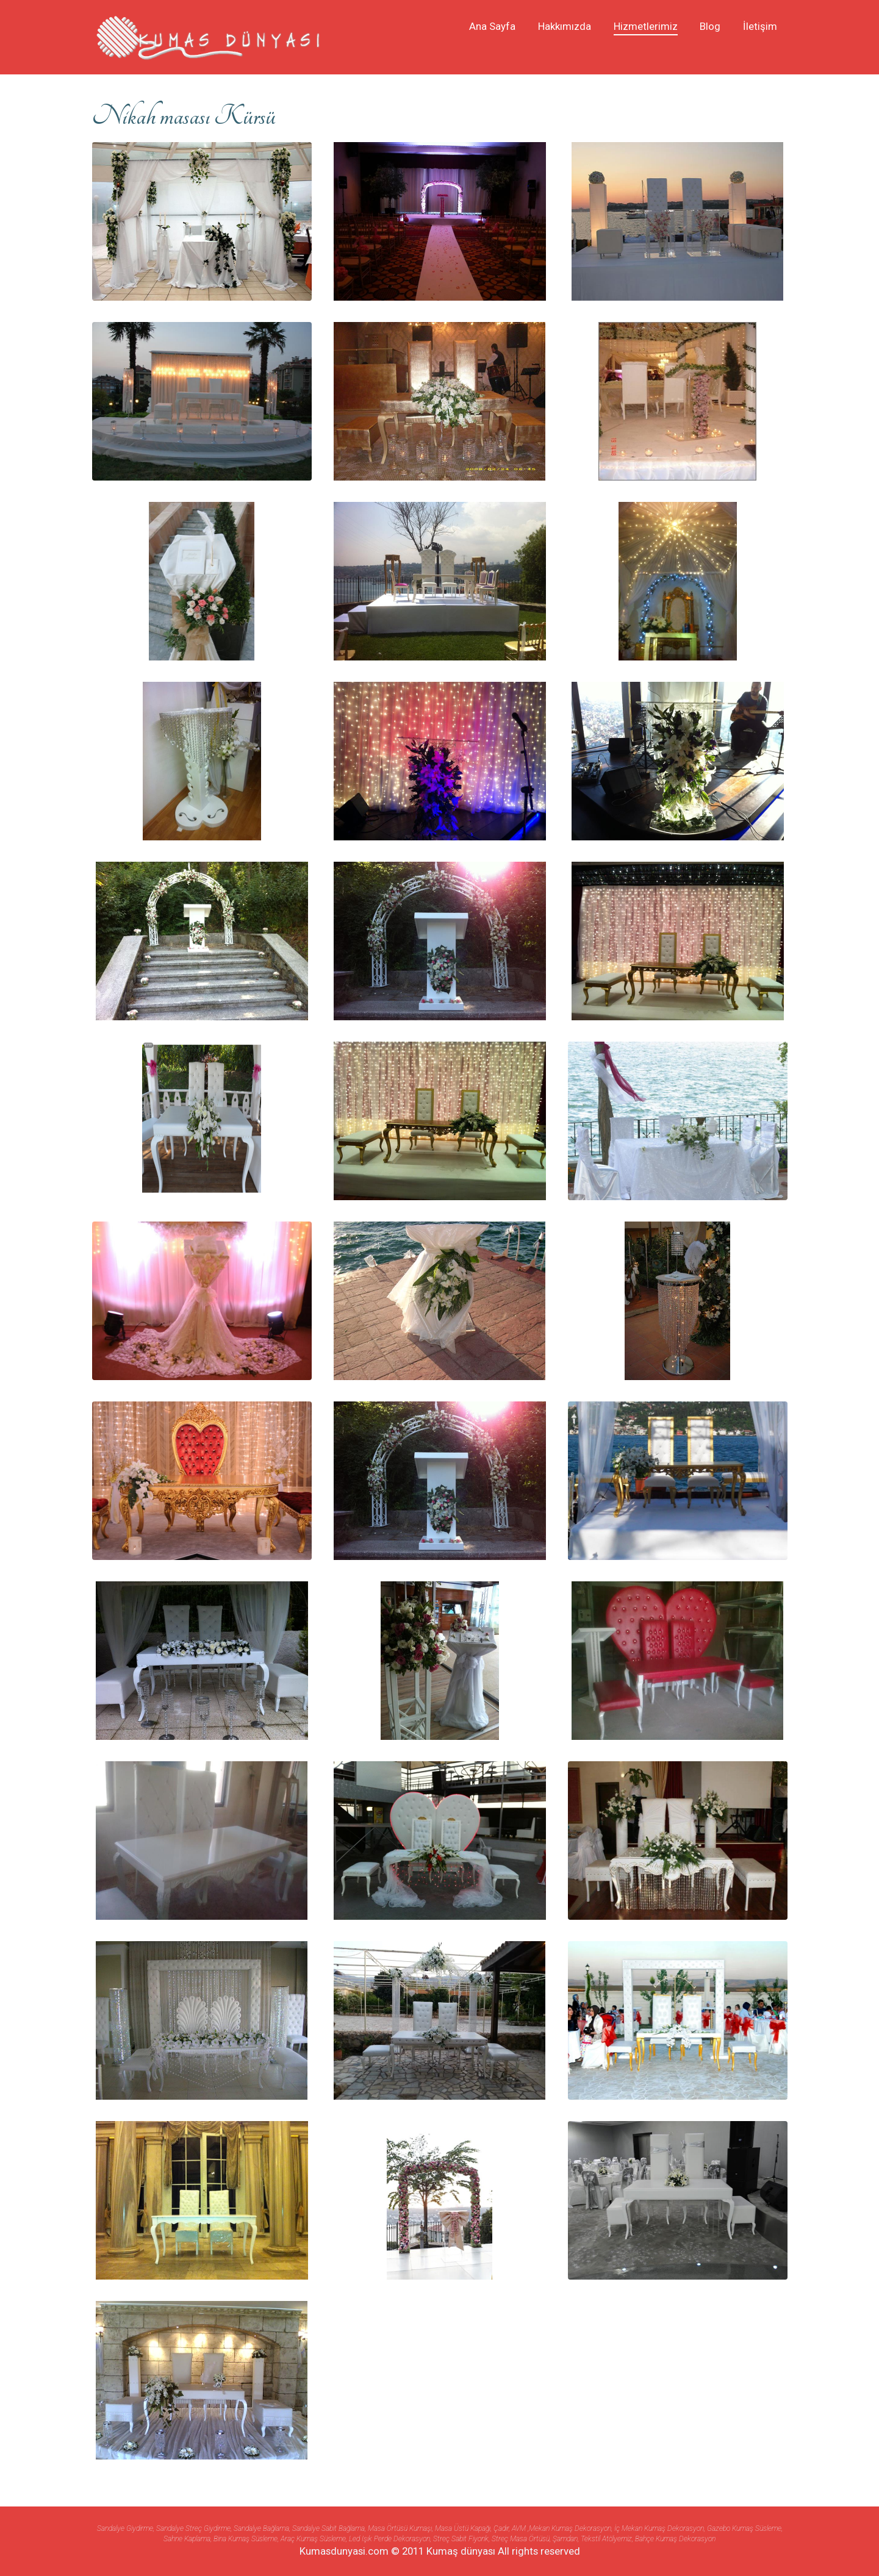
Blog (710, 26)
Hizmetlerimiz (646, 26)
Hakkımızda (564, 26)
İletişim (760, 26)
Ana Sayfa (492, 26)
